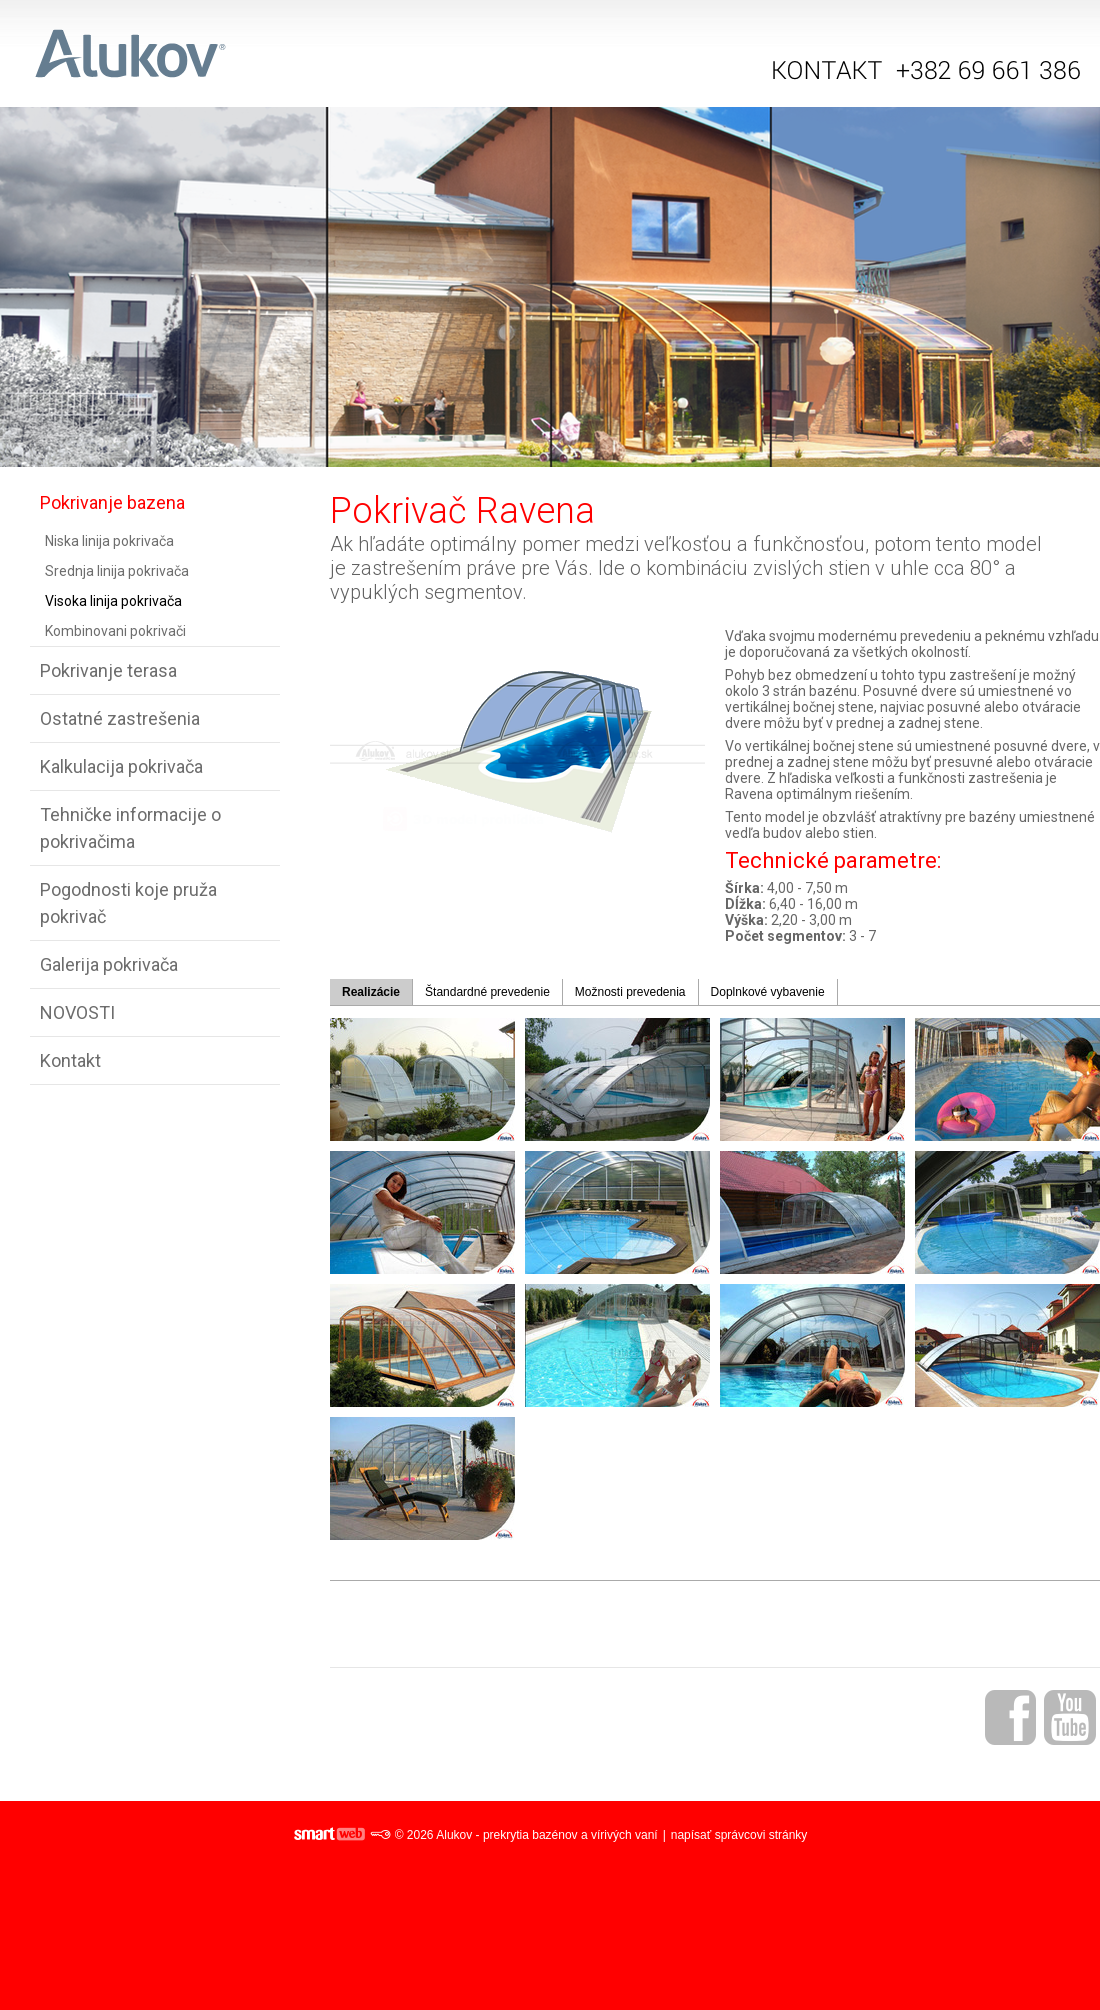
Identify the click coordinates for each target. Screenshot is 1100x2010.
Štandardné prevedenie (487, 992)
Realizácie (371, 992)
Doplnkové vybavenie (768, 992)
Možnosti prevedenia (630, 992)
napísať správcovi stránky (739, 1835)
